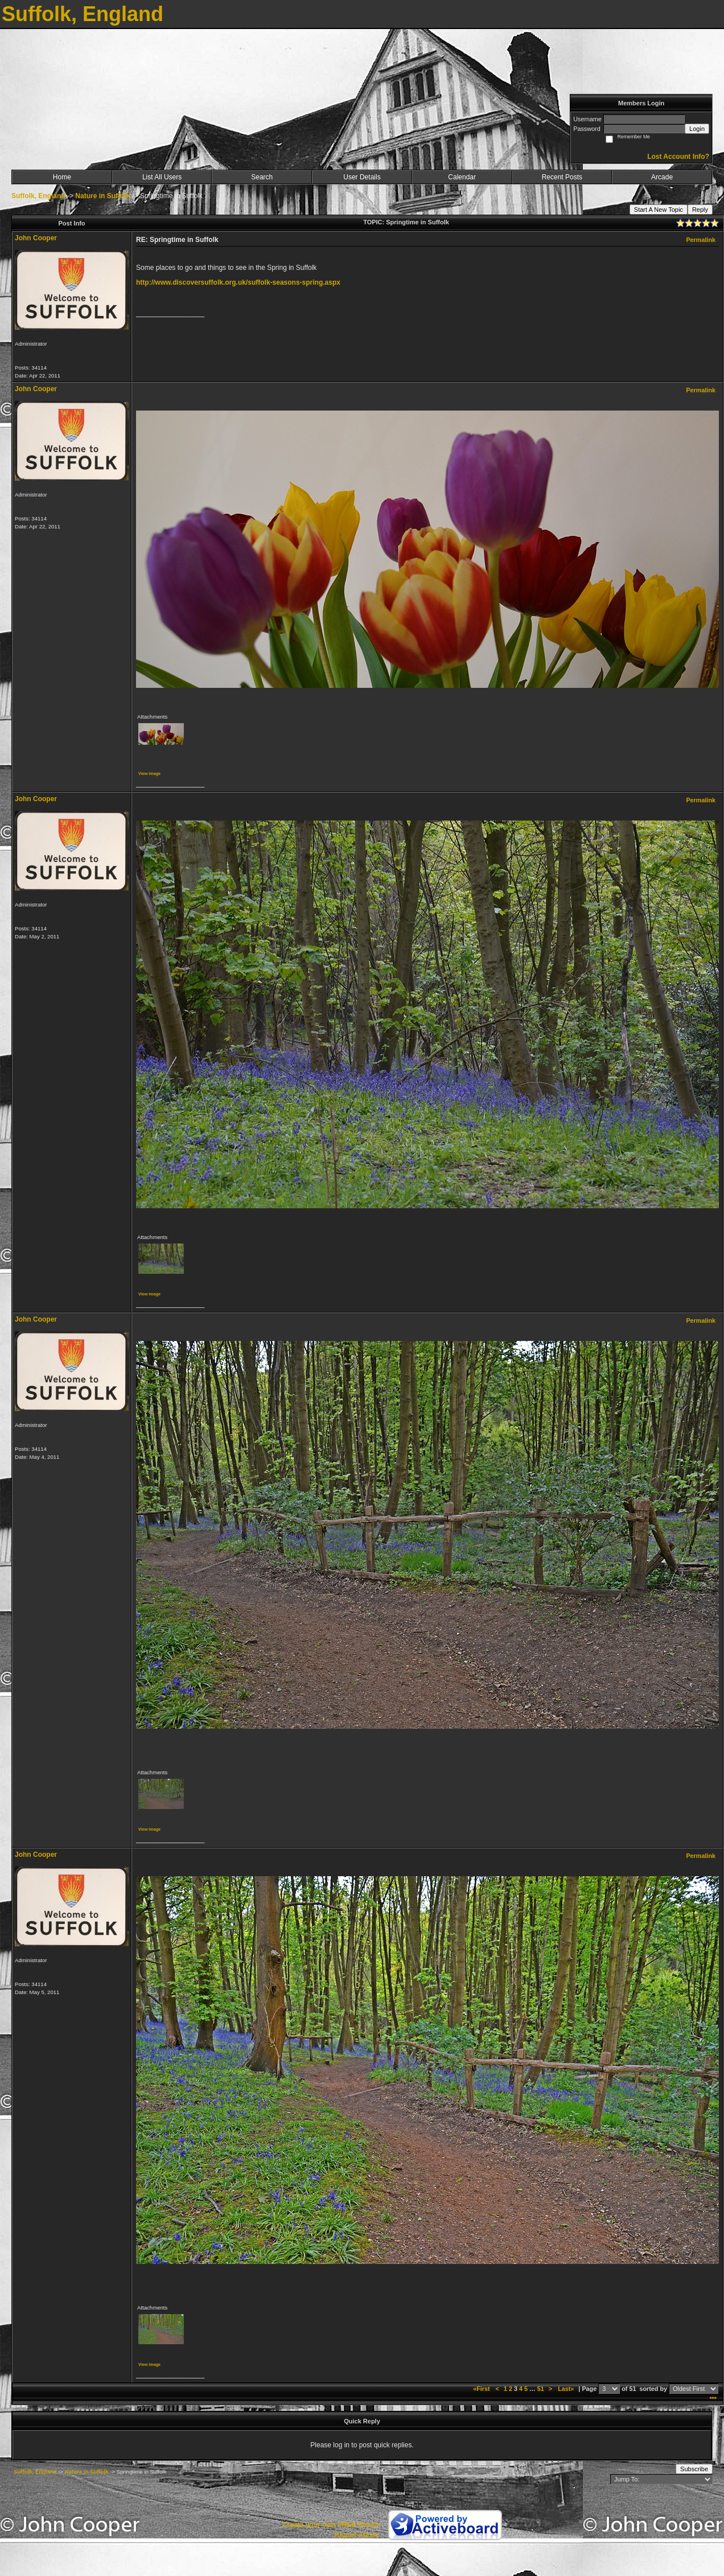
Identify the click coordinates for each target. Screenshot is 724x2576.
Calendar (462, 177)
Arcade (662, 177)
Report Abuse (357, 2535)
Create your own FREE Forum (330, 2525)
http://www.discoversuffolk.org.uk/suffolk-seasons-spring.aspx (238, 282)
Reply (700, 209)
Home (62, 177)
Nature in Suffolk (102, 196)
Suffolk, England (38, 196)
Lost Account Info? (678, 157)
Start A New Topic (658, 209)
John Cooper (36, 238)
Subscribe (694, 2469)
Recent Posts (562, 177)
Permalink (700, 239)
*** (713, 2398)
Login (697, 128)
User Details (361, 177)
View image (149, 773)
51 (540, 2388)
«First (482, 2388)
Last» (566, 2388)
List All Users (162, 177)
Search (262, 177)
